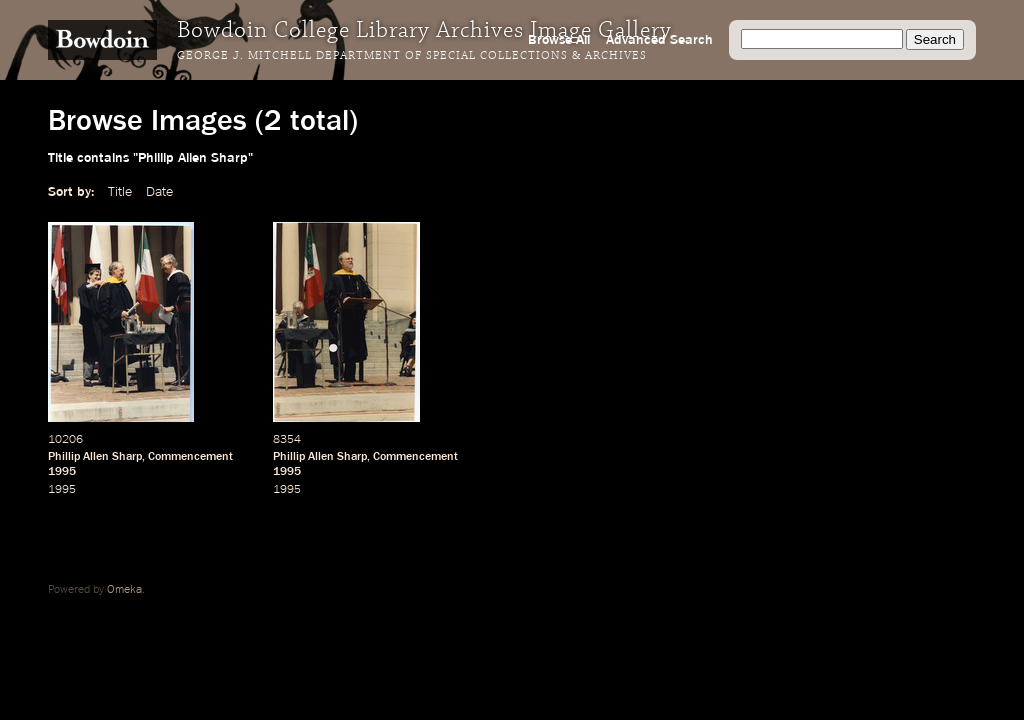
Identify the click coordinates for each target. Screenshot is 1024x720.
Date (159, 192)
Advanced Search (659, 40)
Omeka (124, 590)
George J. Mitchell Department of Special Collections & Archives (412, 56)
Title (120, 192)
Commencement (190, 457)
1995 (62, 472)
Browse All (559, 40)
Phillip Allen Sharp (95, 457)
